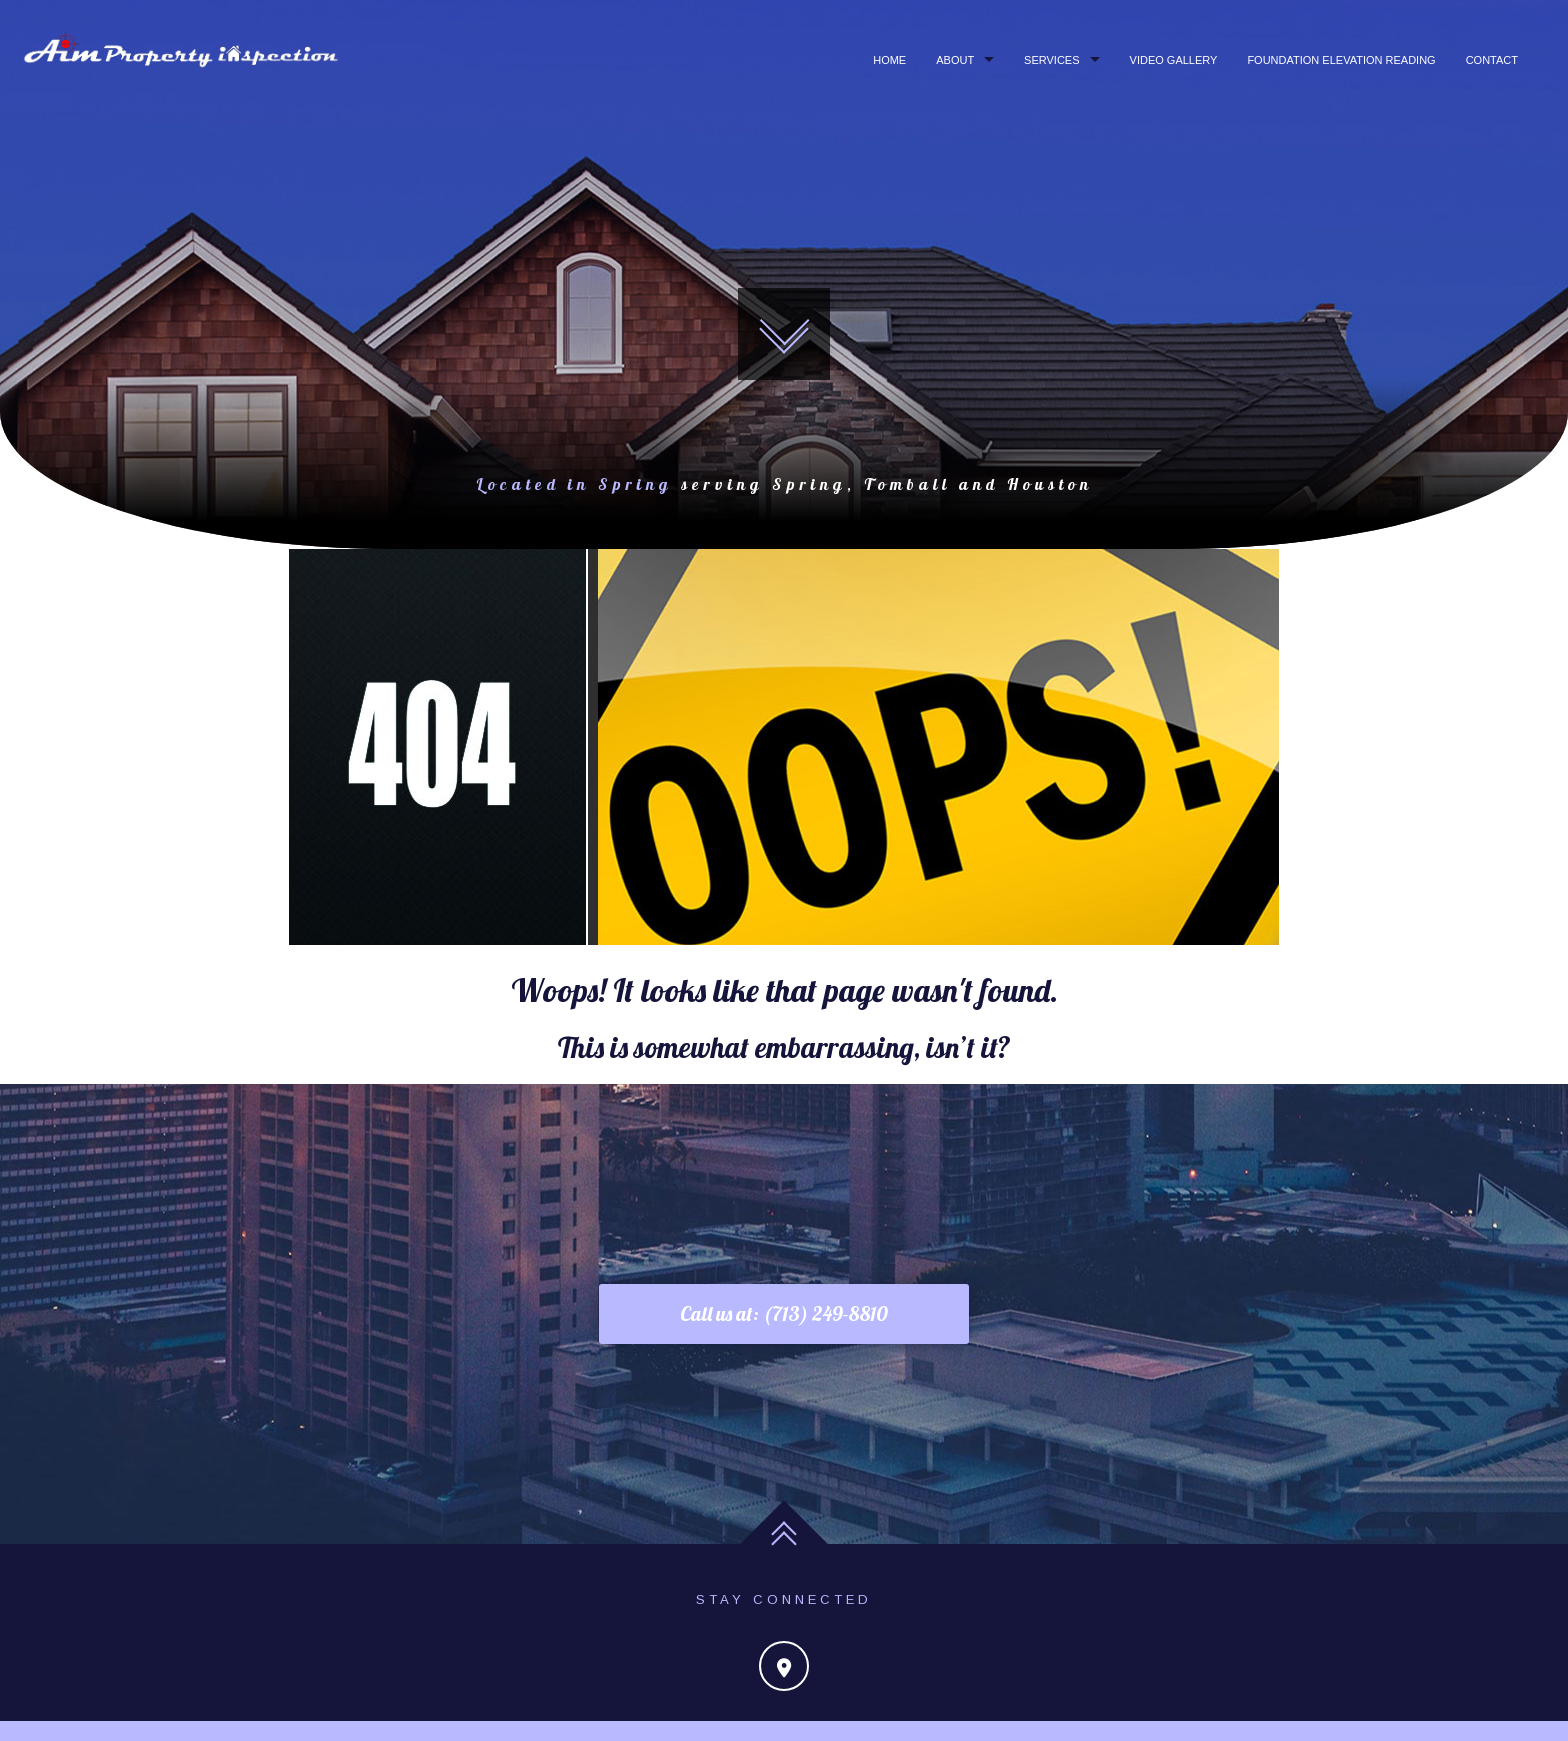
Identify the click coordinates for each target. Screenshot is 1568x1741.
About (955, 60)
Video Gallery (1174, 60)
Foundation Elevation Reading (1341, 60)
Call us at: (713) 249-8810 (784, 1313)
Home (889, 60)
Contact (1492, 60)
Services (1051, 60)
